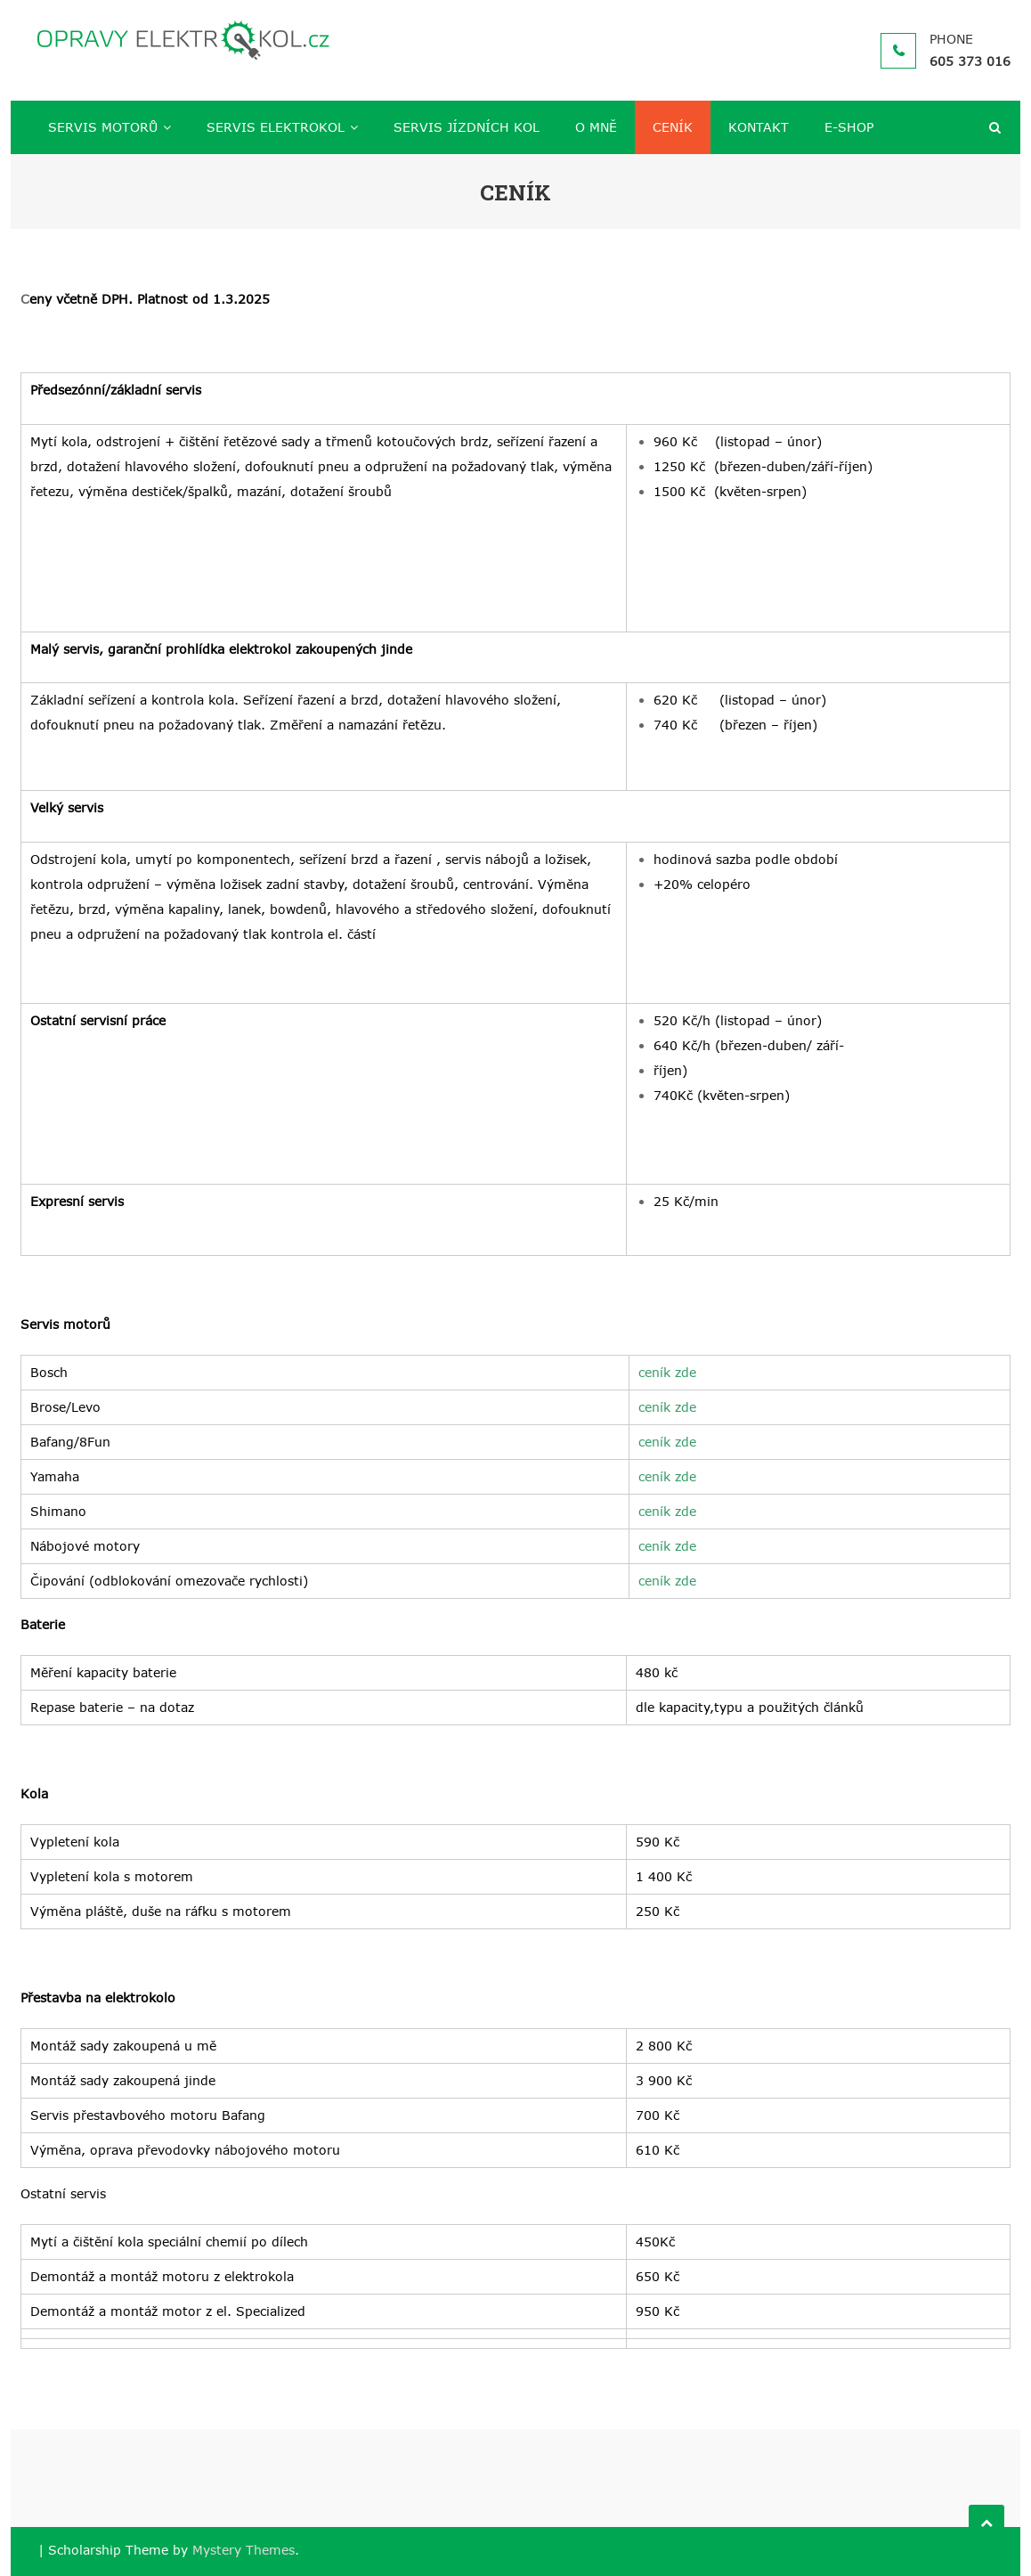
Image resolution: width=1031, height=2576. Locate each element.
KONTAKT (758, 127)
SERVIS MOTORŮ (103, 127)
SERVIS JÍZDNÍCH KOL (467, 127)
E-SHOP (848, 127)
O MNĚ (596, 127)
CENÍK (673, 127)
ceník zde (667, 1372)
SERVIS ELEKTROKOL (276, 127)
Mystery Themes (243, 2549)
